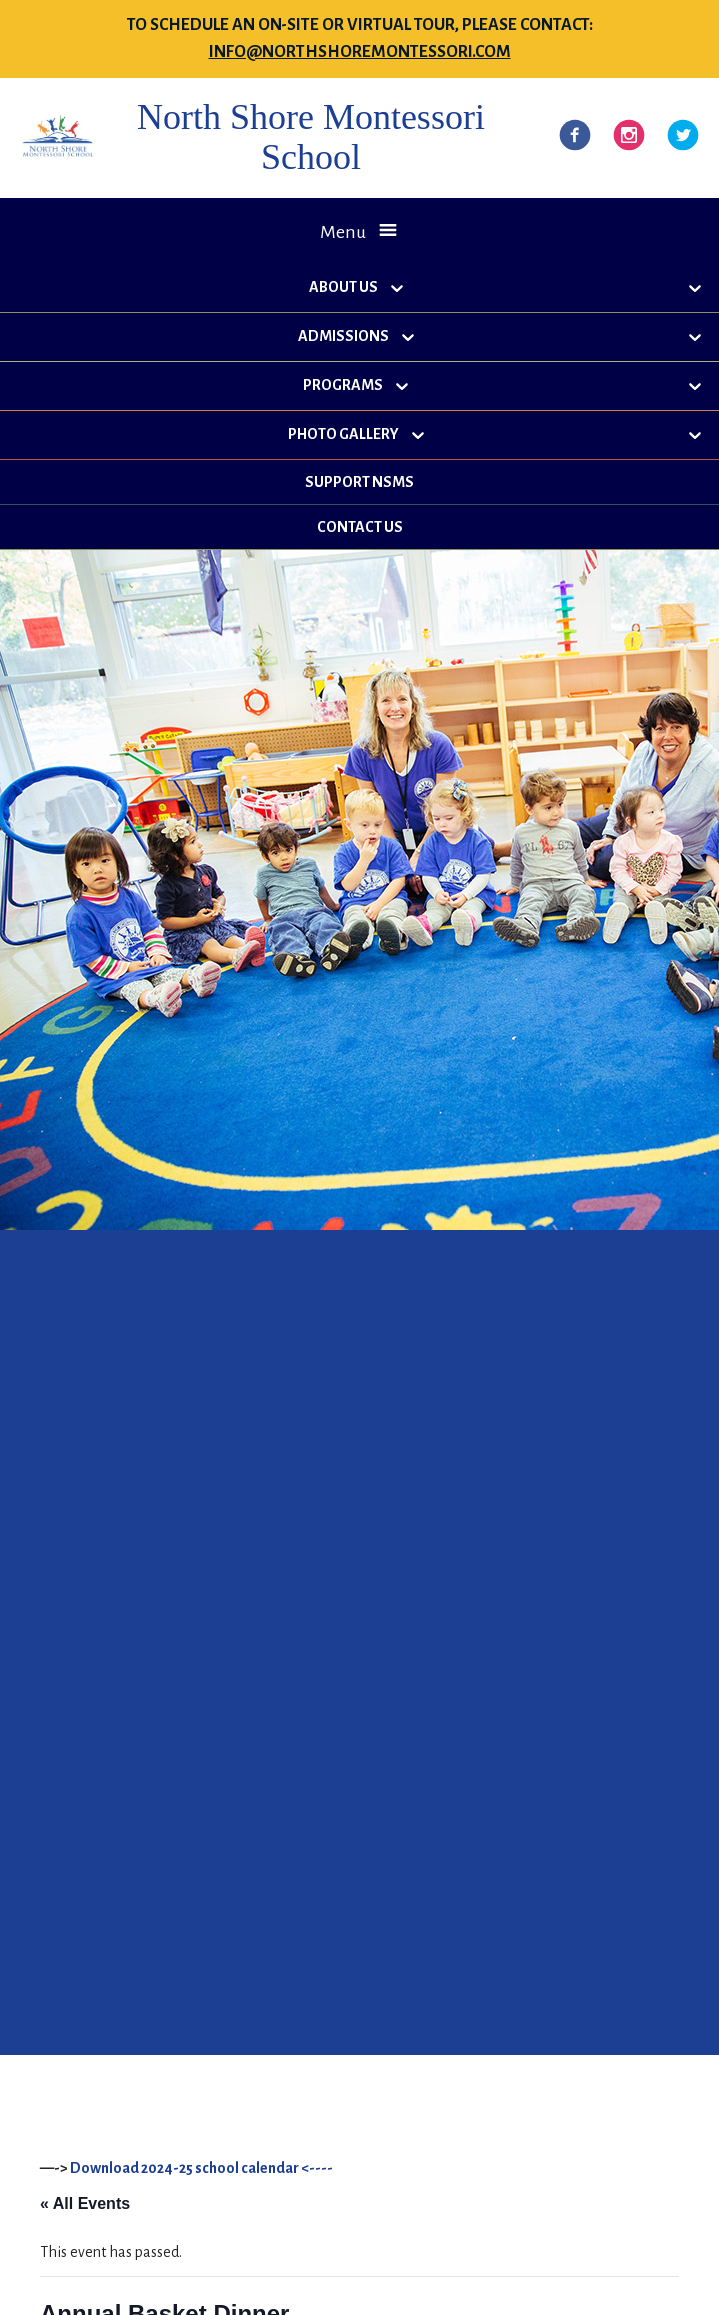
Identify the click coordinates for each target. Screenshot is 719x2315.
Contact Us (360, 527)
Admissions (343, 336)
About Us (343, 287)
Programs (343, 385)
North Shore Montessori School (311, 137)
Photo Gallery (343, 434)
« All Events (85, 2203)
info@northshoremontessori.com (360, 52)
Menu (343, 232)
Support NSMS (359, 482)
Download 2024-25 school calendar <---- (201, 2168)
